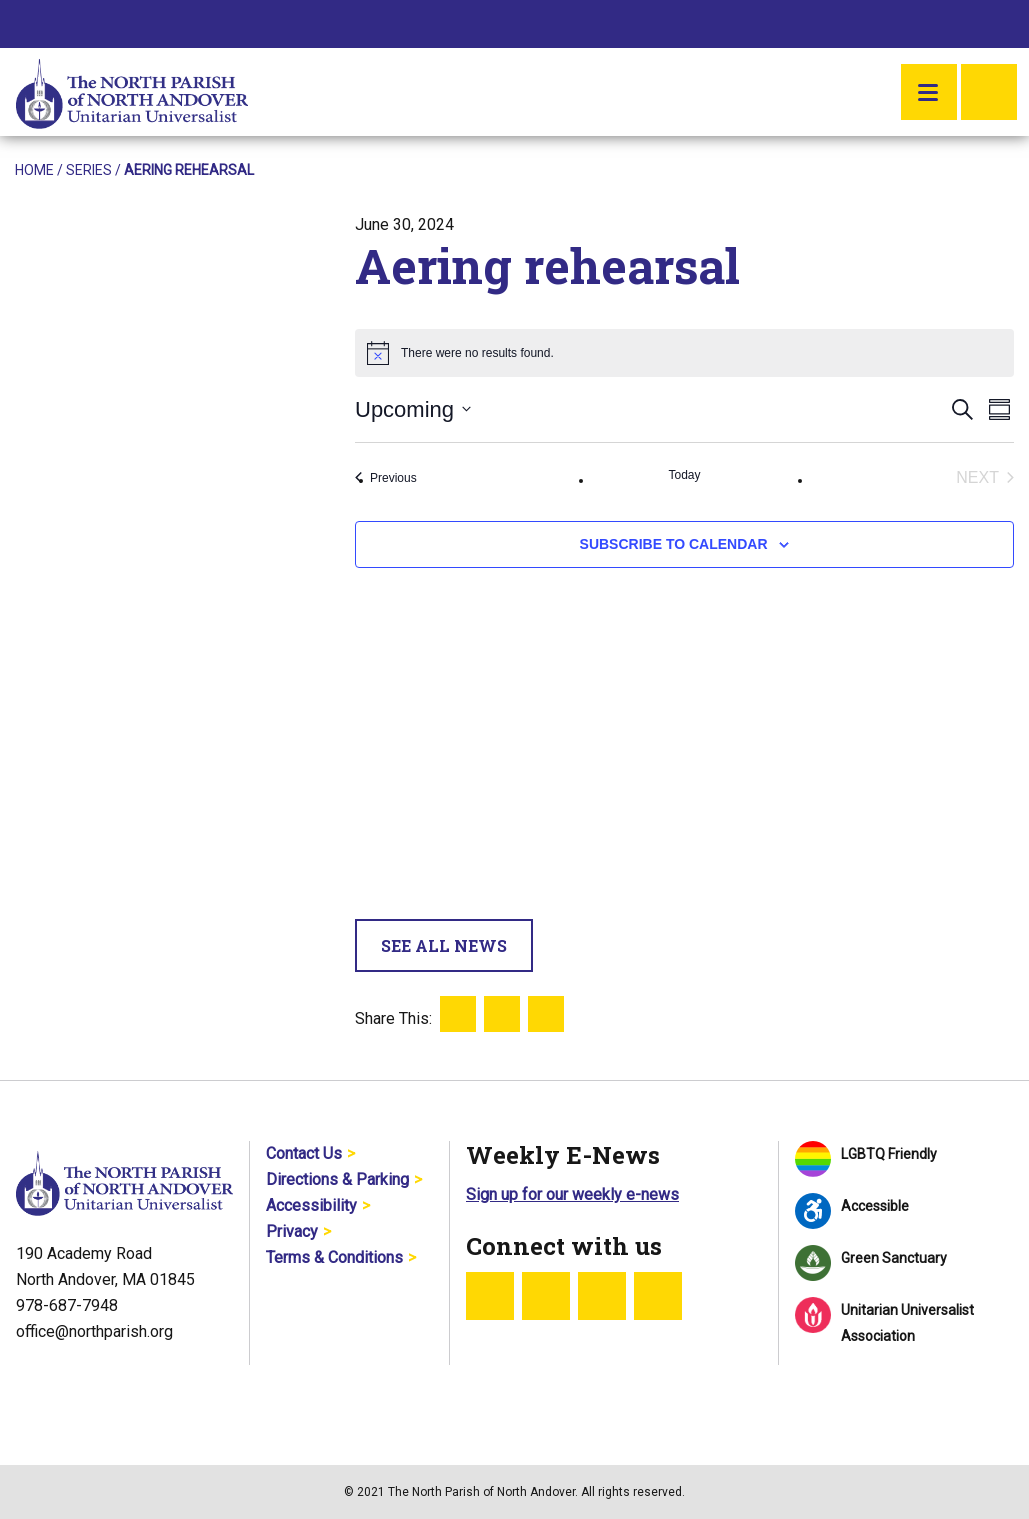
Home (34, 170)
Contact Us (304, 1153)
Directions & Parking (337, 1179)
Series (89, 170)
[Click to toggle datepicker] (413, 409)
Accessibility (311, 1205)
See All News (444, 945)
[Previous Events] (386, 478)
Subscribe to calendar (674, 544)
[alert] (684, 353)
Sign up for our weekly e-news (572, 1194)
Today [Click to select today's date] (684, 475)
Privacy (292, 1231)
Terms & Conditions (334, 1257)
